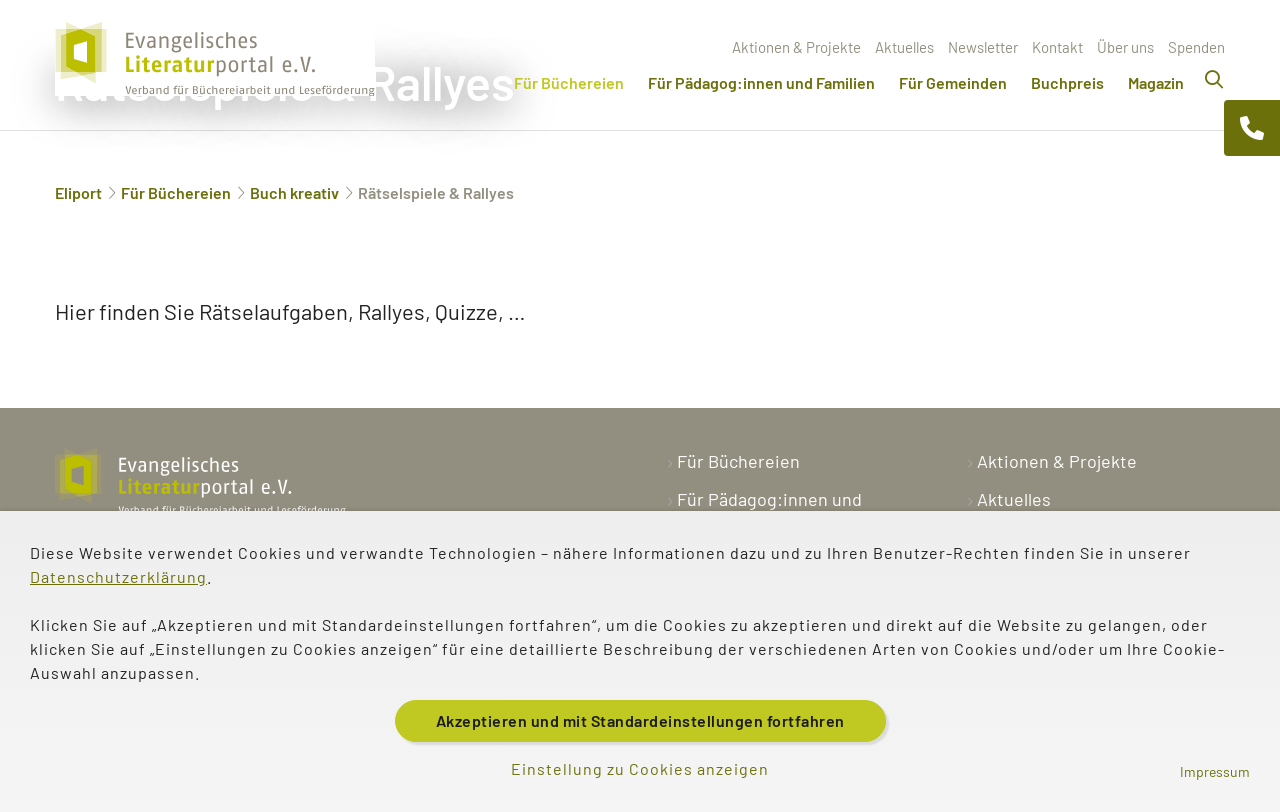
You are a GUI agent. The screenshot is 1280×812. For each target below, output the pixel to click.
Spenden (1196, 47)
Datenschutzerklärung (118, 576)
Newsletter (983, 47)
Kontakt (1057, 47)
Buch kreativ (294, 192)
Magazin (1156, 82)
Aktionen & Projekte (796, 47)
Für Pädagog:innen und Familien (761, 82)
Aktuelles (904, 47)
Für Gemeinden (953, 82)
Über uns (1125, 47)
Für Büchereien (569, 82)
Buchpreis (1067, 82)
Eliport (78, 192)
